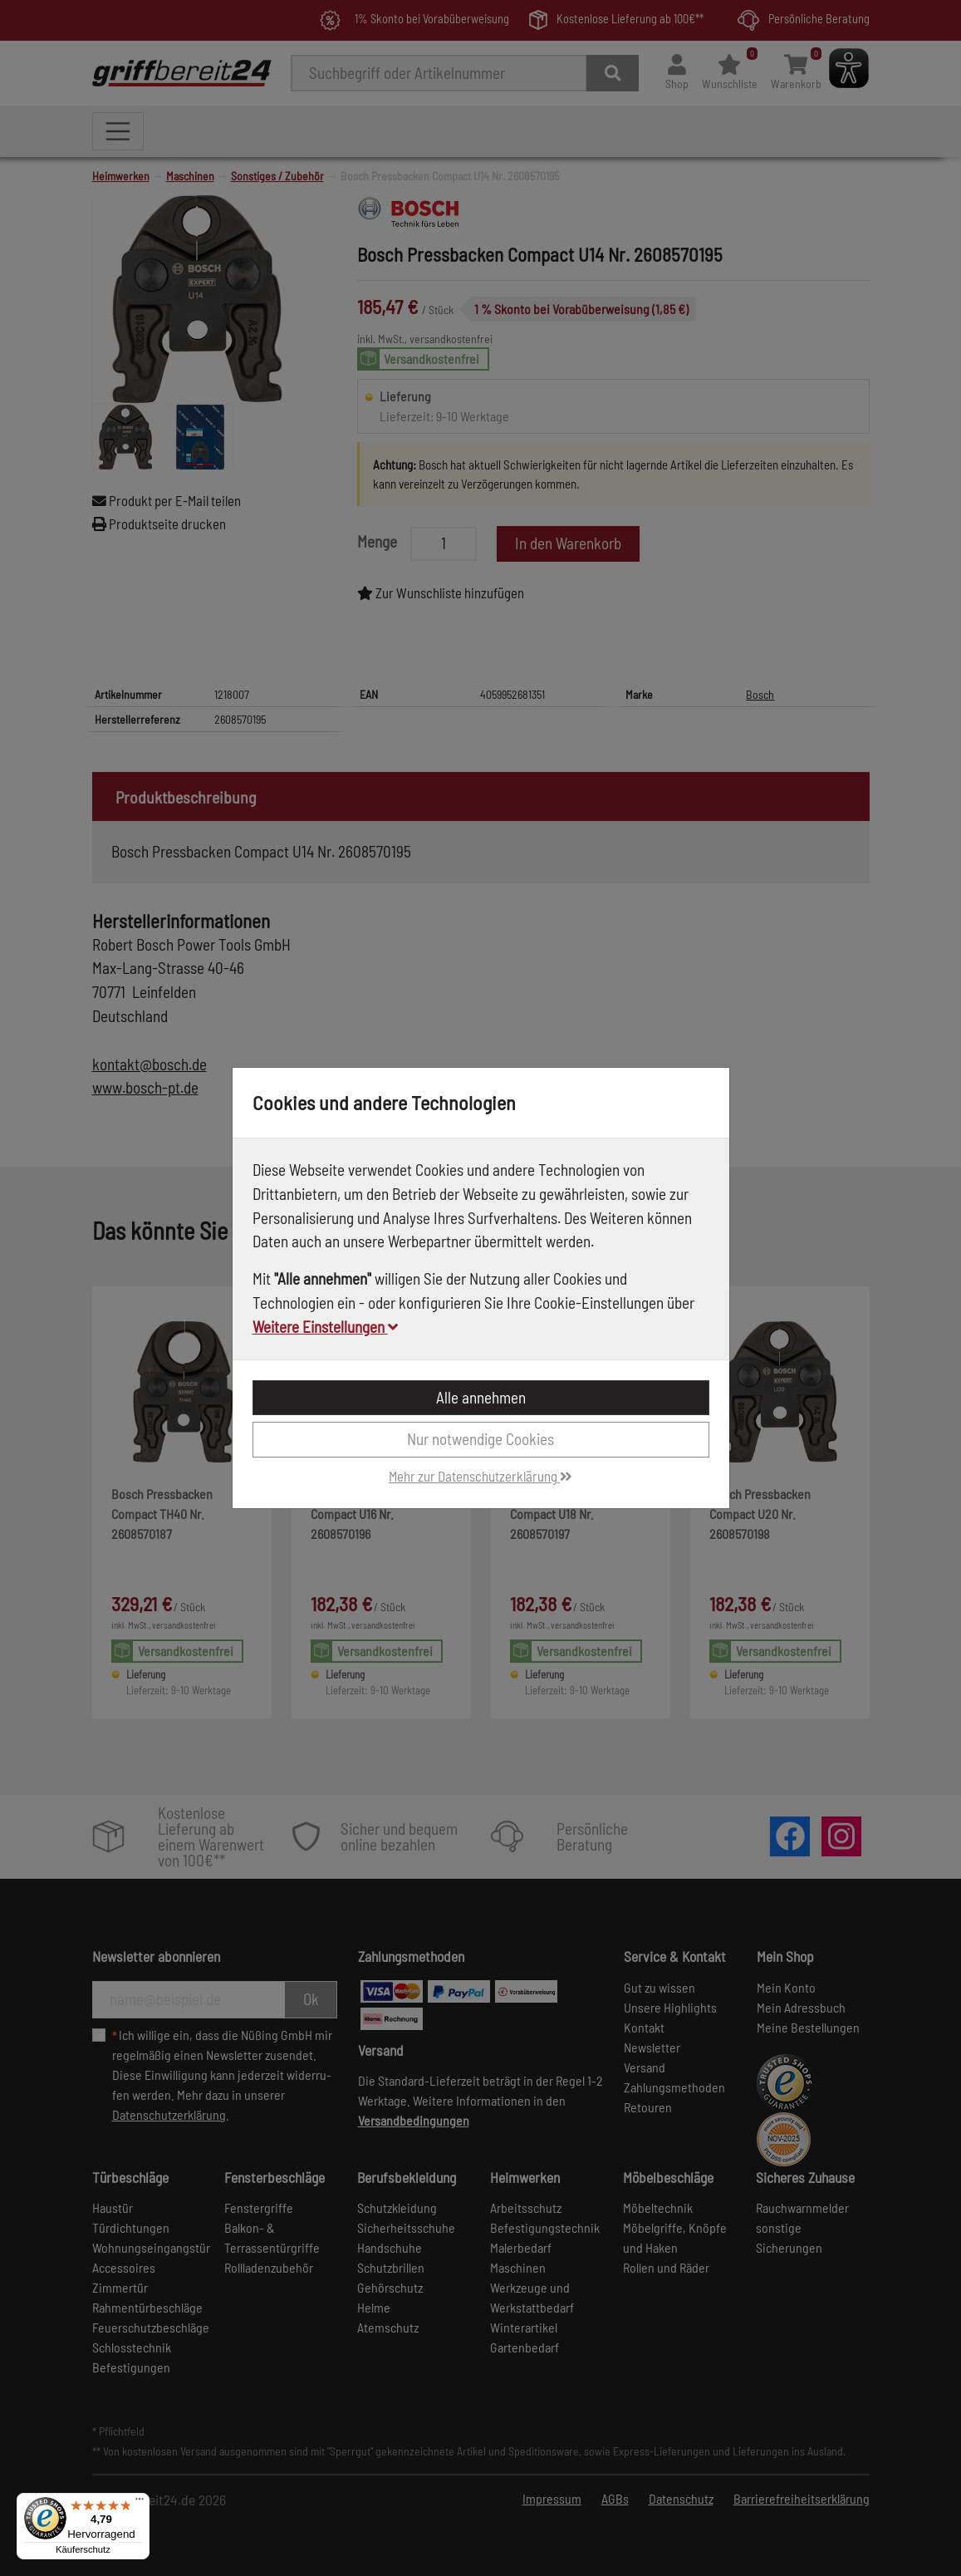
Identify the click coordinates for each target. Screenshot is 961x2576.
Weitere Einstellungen (325, 1326)
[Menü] (140, 2503)
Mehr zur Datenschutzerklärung (480, 1475)
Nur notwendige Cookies (480, 1438)
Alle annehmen (481, 1397)
